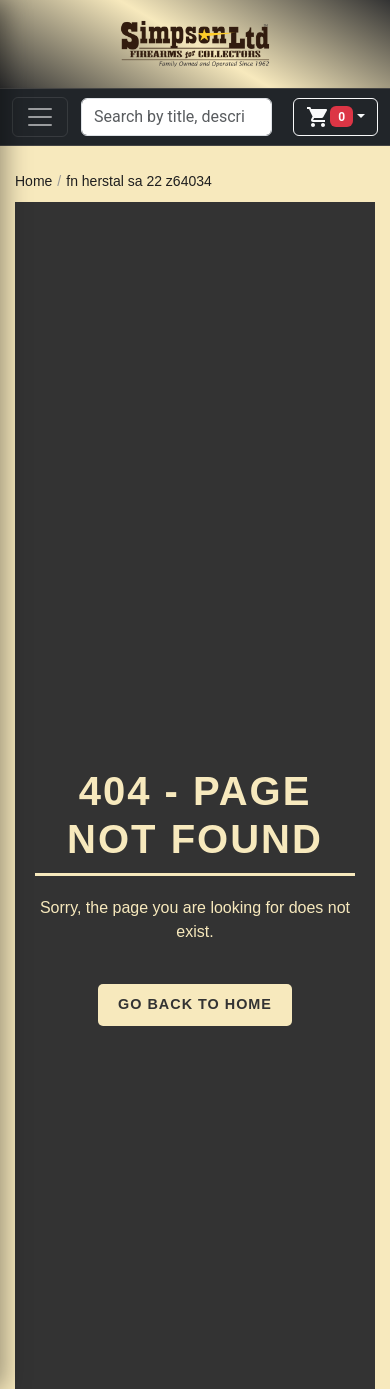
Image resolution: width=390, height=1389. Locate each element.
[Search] (176, 117)
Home (33, 181)
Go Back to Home (195, 1004)
